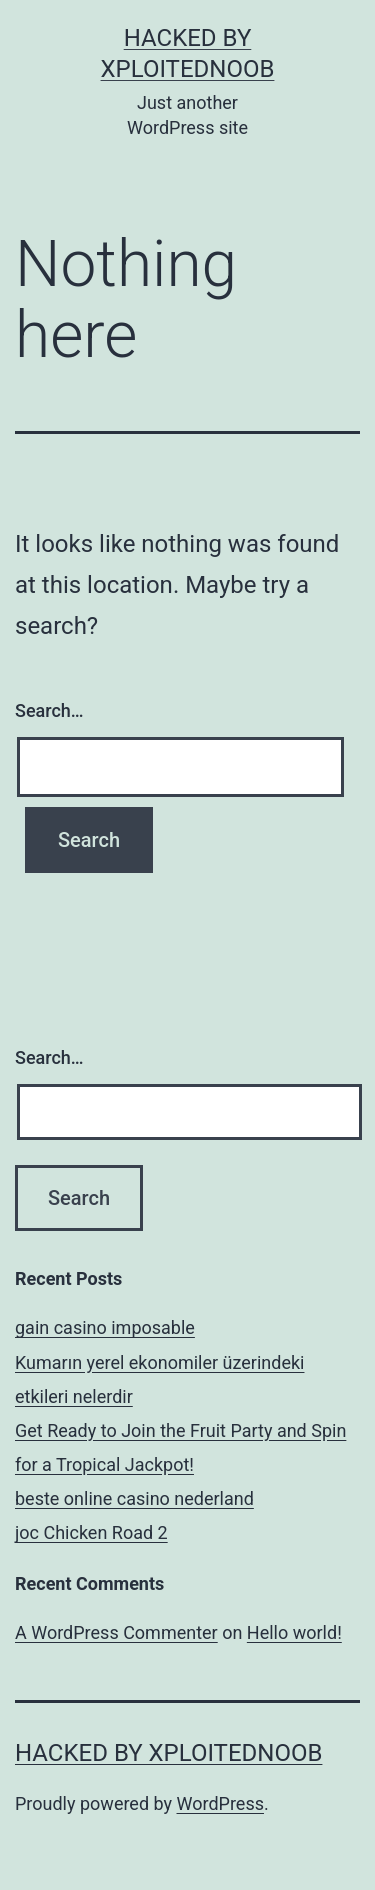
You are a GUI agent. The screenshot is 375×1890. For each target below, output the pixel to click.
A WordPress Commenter (116, 1632)
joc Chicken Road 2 (91, 1532)
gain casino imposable (105, 1327)
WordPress (220, 1803)
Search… (49, 710)
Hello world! (294, 1632)
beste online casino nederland (134, 1498)
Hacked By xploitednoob (168, 1753)
